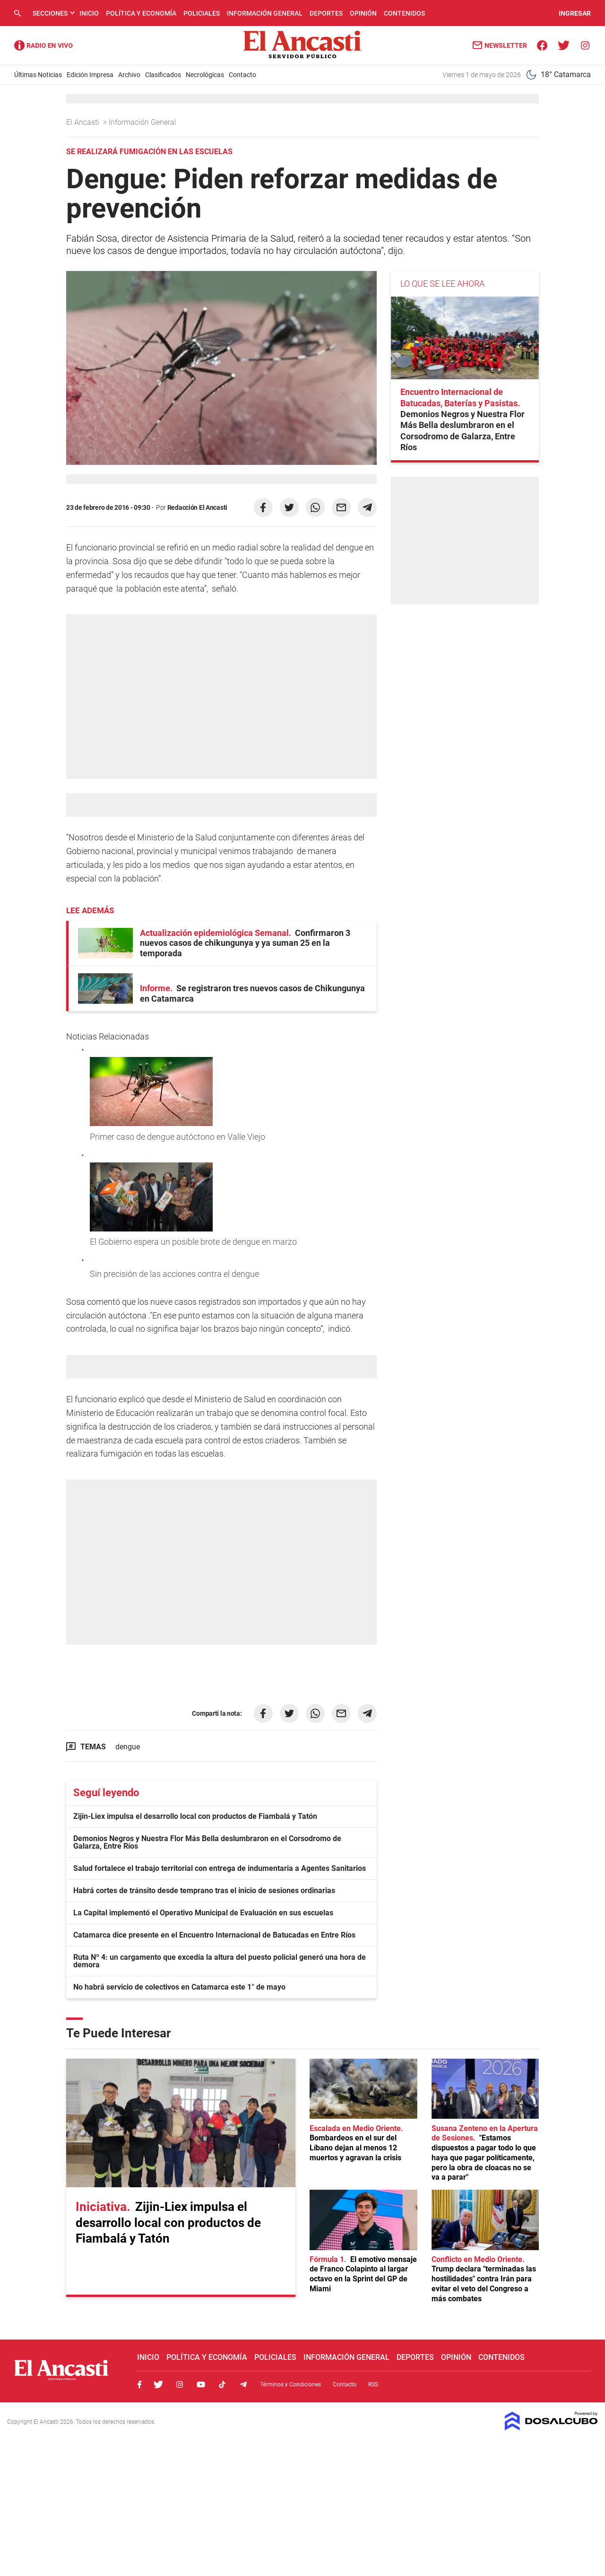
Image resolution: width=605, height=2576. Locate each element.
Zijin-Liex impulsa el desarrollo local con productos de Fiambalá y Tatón (195, 1816)
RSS (373, 2384)
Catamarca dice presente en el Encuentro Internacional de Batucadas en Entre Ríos (214, 1934)
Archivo (129, 75)
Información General (264, 13)
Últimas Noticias (38, 75)
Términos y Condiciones (290, 2384)
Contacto (242, 75)
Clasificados (163, 75)
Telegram (243, 2384)
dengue (127, 1746)
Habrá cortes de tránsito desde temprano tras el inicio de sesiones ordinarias (204, 1890)
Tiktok (222, 2384)
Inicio (89, 13)
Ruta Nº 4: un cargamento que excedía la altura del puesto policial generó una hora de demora (219, 1961)
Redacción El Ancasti (197, 507)
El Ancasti (83, 122)
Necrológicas (205, 75)
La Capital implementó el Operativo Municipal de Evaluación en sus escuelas (203, 1912)
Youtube (201, 2384)
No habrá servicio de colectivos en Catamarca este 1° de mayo (179, 1986)
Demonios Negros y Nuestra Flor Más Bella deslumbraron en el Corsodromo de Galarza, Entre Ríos (207, 1842)
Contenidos (404, 13)
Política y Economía (141, 13)
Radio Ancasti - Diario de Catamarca (43, 45)
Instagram (179, 2384)
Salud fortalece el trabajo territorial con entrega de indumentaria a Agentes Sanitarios (219, 1868)
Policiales (201, 13)
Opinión (363, 13)
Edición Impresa (90, 75)
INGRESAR (575, 13)
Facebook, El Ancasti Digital (139, 2384)
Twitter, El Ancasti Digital (158, 2384)
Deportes (326, 13)
